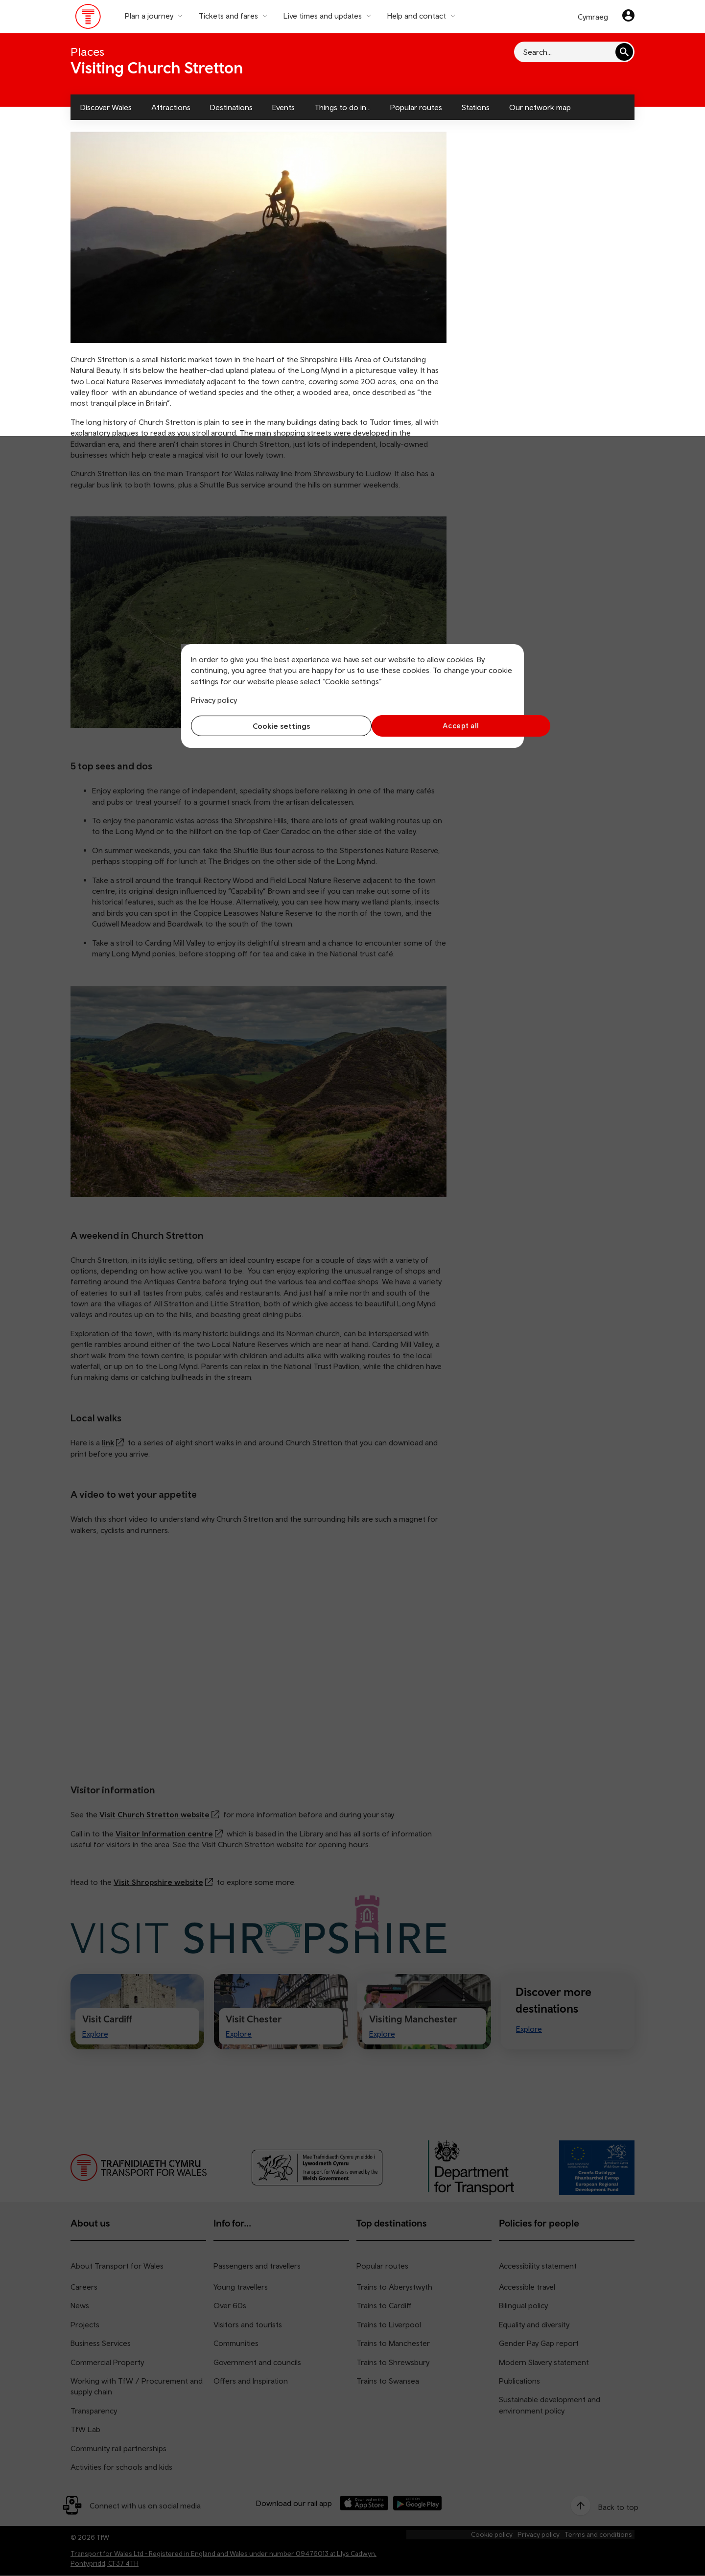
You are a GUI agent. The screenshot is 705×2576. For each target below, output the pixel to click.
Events (283, 107)
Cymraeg (593, 16)
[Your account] (628, 16)
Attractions (170, 107)
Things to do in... (342, 107)
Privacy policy (214, 700)
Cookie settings (269, 725)
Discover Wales (106, 107)
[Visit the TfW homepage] (88, 18)
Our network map (540, 107)
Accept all (436, 725)
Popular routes (416, 107)
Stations (476, 107)
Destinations (231, 107)
